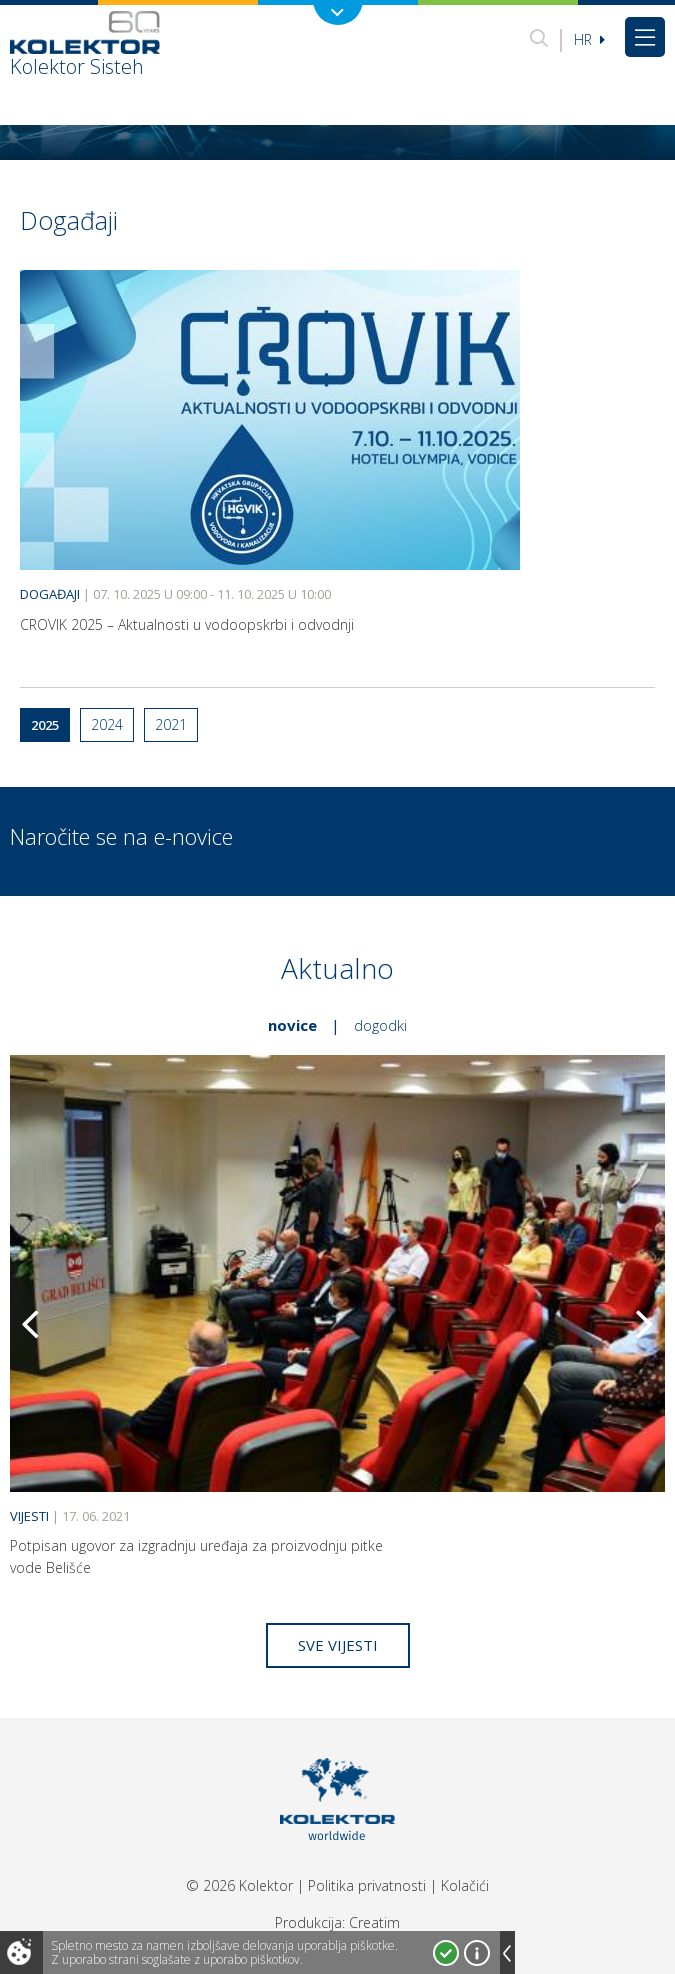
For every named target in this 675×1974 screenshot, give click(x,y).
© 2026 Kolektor (239, 1885)
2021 (171, 724)
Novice (292, 1025)
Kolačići (465, 1885)
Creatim (374, 1922)
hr (589, 39)
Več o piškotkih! (477, 1953)
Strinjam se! (446, 1953)
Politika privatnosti (367, 1885)
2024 (107, 724)
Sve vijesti (338, 1645)
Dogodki (380, 1025)
